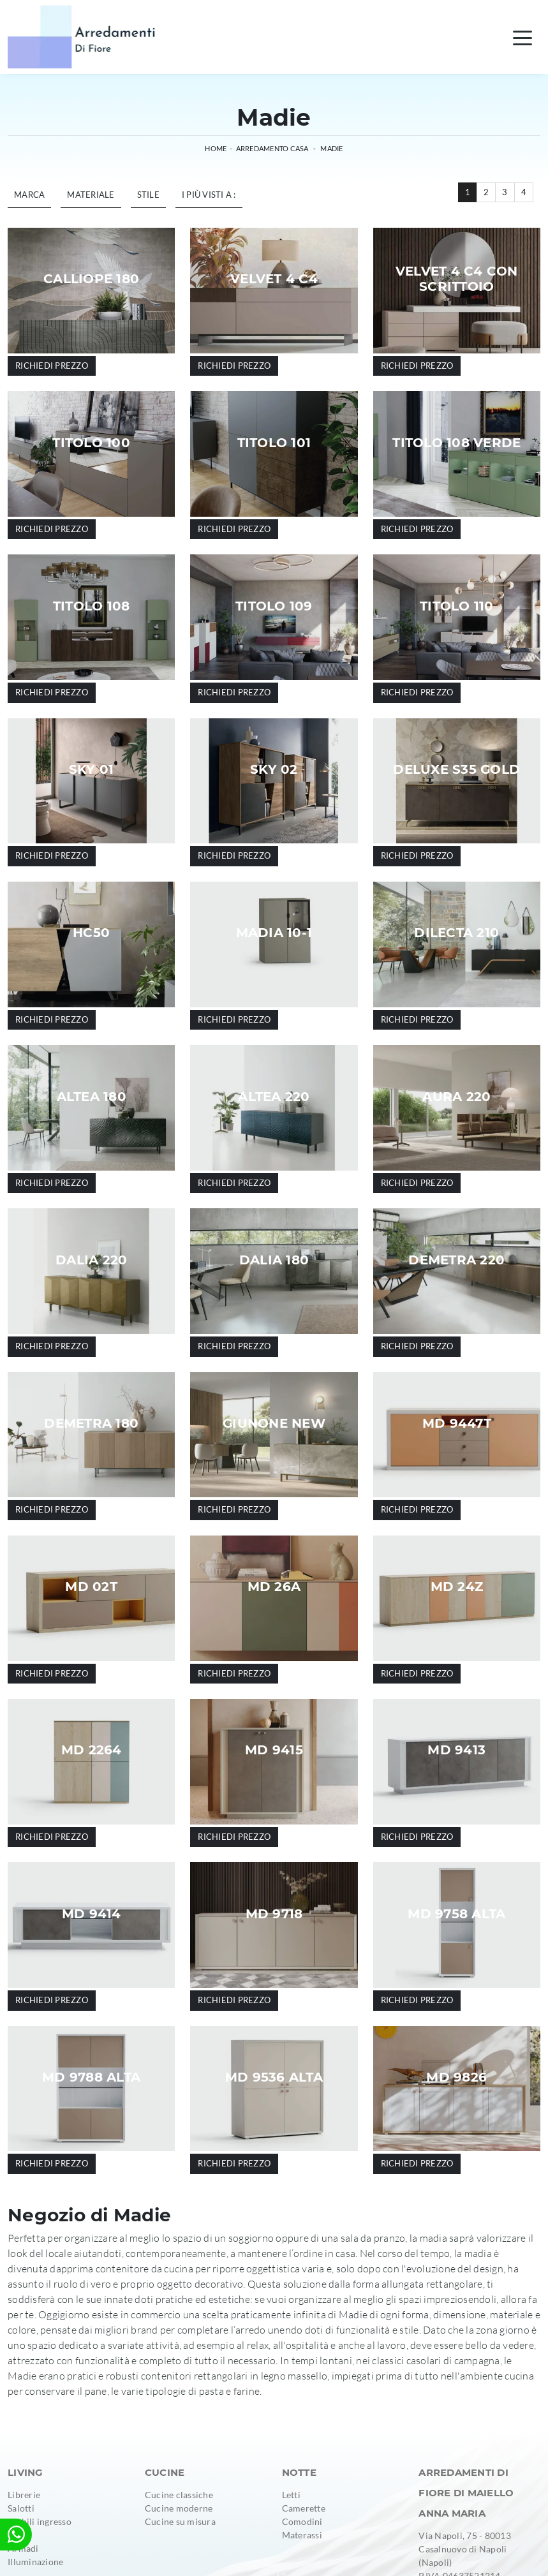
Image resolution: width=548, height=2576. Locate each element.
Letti (291, 2494)
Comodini (302, 2521)
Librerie (24, 2494)
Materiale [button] (90, 194)
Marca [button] (29, 194)
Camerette (303, 2508)
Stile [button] (148, 194)
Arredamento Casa (272, 148)
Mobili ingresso (39, 2521)
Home (215, 148)
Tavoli (20, 2534)
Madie (331, 148)
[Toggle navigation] (522, 37)
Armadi (23, 2548)
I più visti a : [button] (209, 194)
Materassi (302, 2534)
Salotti (21, 2508)
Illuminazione (35, 2561)
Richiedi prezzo (51, 365)
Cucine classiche (179, 2494)
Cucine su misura (180, 2521)
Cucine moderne (179, 2508)
